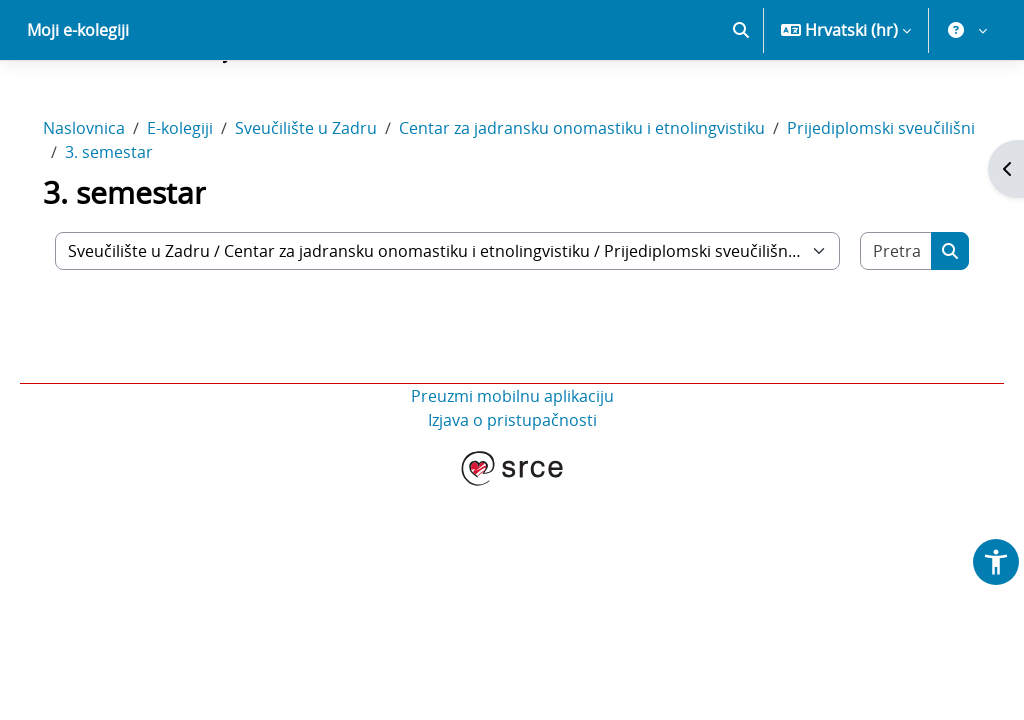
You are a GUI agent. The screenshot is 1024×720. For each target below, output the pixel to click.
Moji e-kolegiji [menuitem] (78, 100)
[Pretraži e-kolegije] (872, 321)
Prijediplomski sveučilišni (187, 222)
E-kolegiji (208, 198)
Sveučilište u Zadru (334, 198)
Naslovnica (112, 198)
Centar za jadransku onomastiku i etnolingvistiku (610, 198)
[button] (741, 100)
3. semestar (347, 222)
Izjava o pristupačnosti (512, 490)
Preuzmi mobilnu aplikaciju (512, 466)
